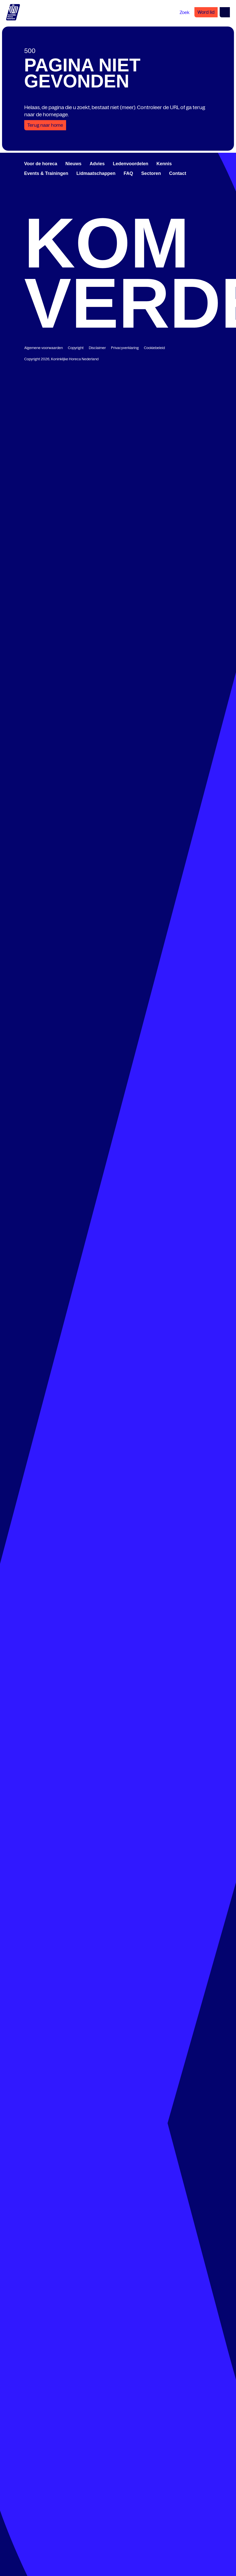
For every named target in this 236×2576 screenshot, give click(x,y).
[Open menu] (225, 12)
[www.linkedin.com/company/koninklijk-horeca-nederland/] (30, 203)
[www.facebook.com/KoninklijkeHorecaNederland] (26, 203)
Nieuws (73, 163)
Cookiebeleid (154, 347)
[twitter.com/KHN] (34, 203)
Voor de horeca (40, 163)
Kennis (164, 163)
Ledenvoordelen (130, 163)
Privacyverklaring (125, 347)
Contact (177, 173)
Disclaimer (97, 347)
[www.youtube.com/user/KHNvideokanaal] (38, 203)
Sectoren (151, 173)
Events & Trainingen (46, 173)
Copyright (76, 347)
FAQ (128, 173)
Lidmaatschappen (96, 173)
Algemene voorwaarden (43, 347)
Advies (97, 163)
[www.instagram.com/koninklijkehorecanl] (43, 203)
